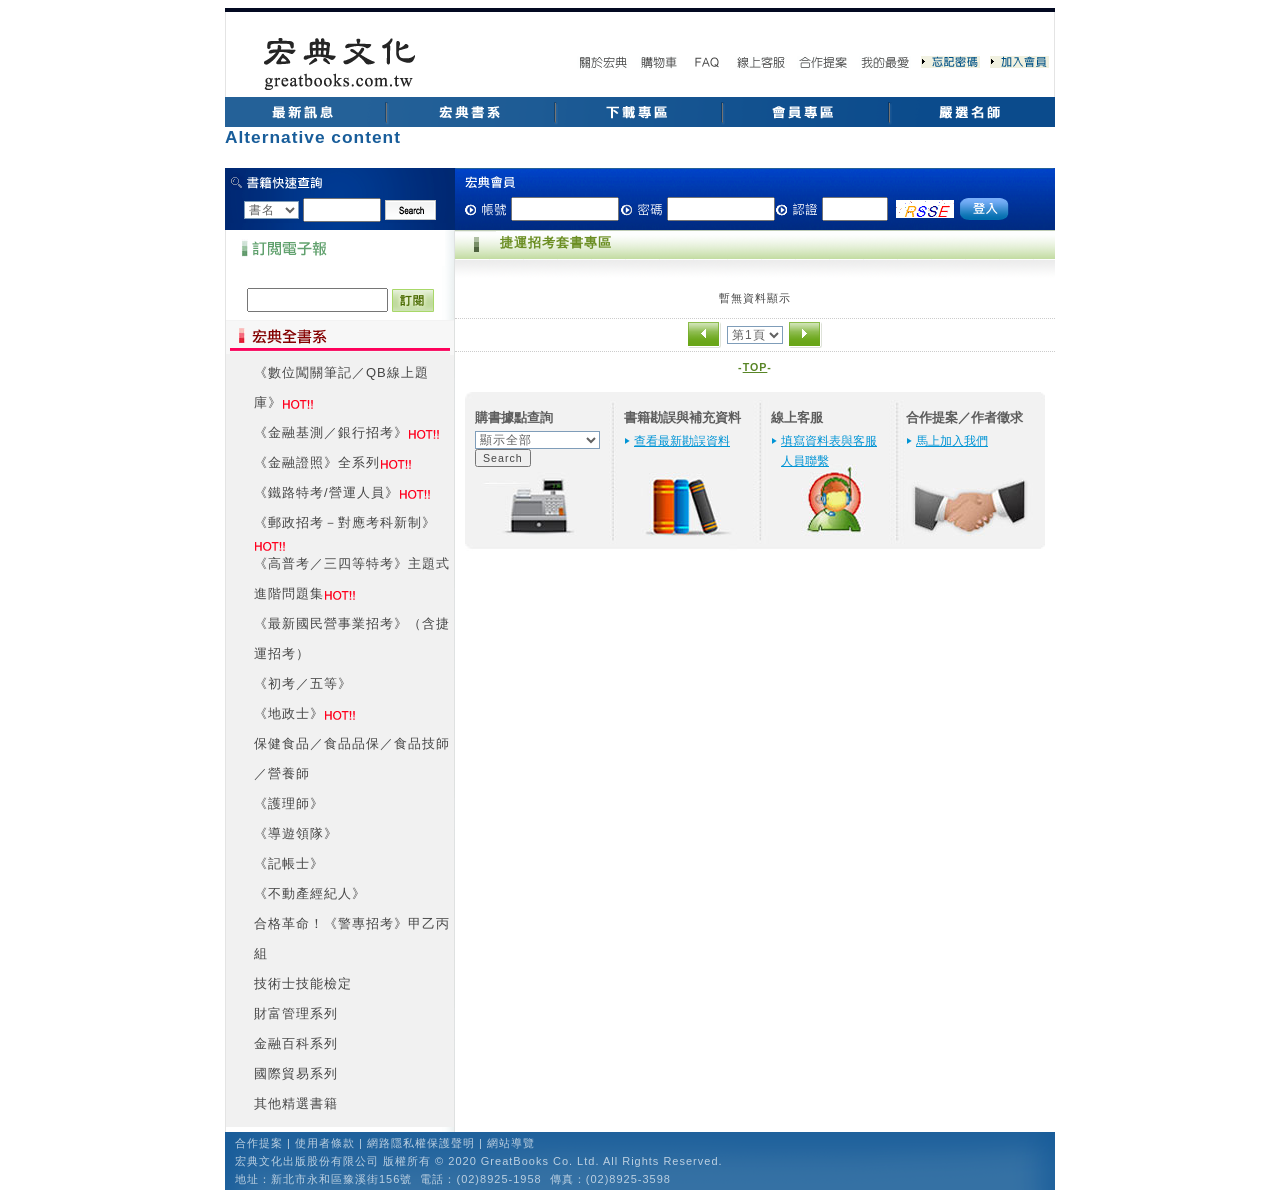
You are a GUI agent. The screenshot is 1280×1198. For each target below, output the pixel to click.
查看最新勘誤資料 (682, 441)
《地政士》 (289, 713)
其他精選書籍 (296, 1103)
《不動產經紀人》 (310, 893)
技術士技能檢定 (303, 983)
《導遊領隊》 (296, 833)
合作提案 (259, 1143)
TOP (755, 367)
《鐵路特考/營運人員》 (326, 492)
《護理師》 (289, 803)
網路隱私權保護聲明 (421, 1143)
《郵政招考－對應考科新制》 (345, 522)
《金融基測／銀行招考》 (331, 432)
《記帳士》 (289, 863)
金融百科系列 (296, 1043)
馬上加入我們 (952, 441)
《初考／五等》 (303, 683)
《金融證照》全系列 (317, 462)
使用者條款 (325, 1143)
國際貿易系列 (296, 1073)
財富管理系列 (296, 1013)
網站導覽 (511, 1143)
